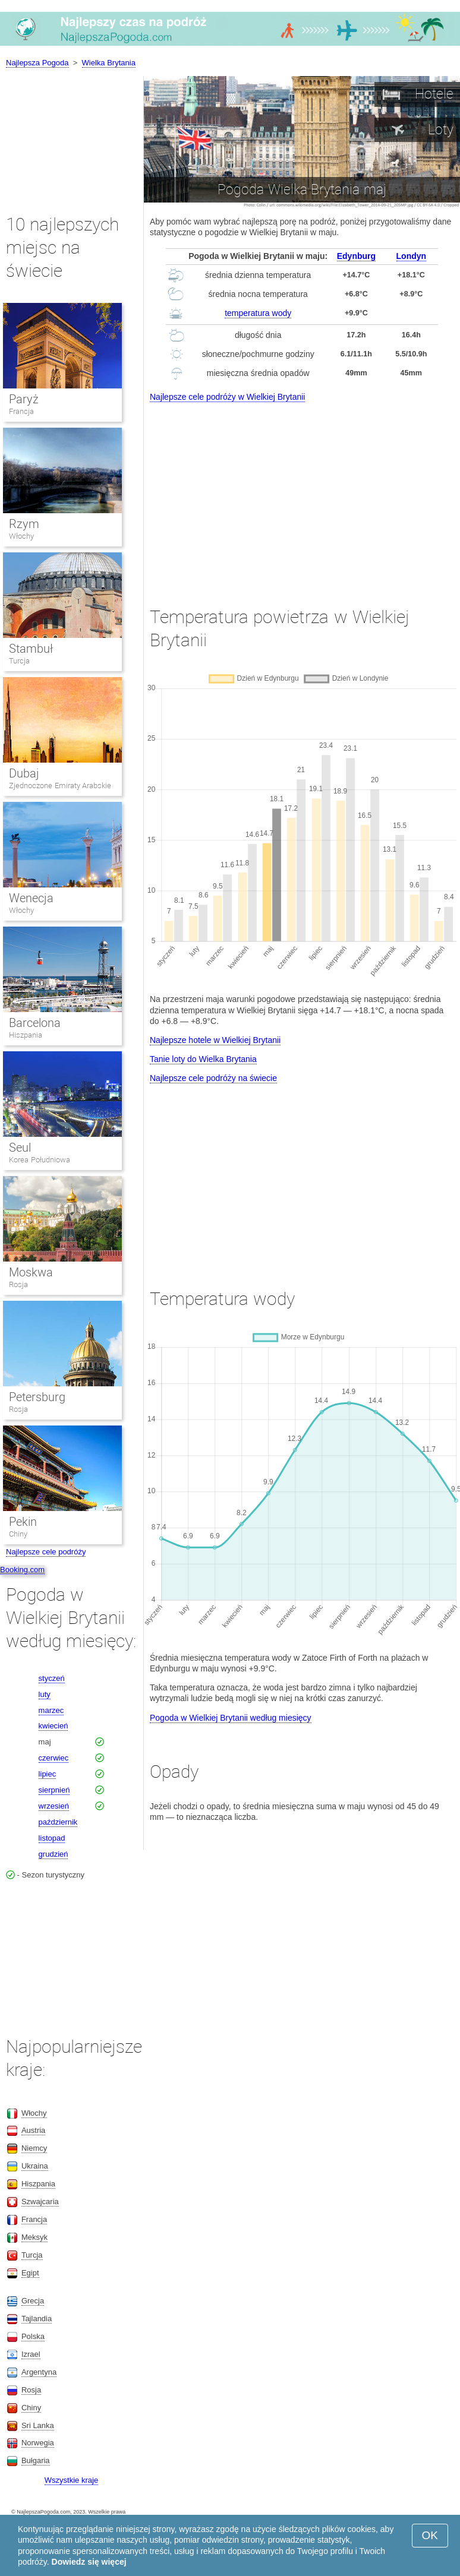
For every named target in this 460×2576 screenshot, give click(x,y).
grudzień (53, 1854)
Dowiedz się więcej (89, 2561)
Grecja (32, 2300)
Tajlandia (36, 2318)
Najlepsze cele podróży (46, 1551)
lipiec (47, 1773)
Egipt (30, 2272)
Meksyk (34, 2237)
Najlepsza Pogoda (37, 62)
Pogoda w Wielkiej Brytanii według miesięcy (230, 1717)
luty (45, 1694)
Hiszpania (25, 1035)
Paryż (24, 399)
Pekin (23, 1522)
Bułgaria (35, 2460)
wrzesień (54, 1805)
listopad (52, 1838)
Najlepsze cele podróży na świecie (213, 1078)
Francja (21, 411)
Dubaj (24, 773)
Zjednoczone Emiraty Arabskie (60, 785)
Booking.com (22, 1569)
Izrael (30, 2354)
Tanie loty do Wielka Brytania (203, 1059)
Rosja (18, 1284)
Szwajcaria (40, 2201)
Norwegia (37, 2442)
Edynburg (356, 256)
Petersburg (37, 1397)
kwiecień (53, 1725)
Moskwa (31, 1272)
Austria (33, 2130)
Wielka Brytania (109, 62)
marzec (51, 1710)
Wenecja (31, 898)
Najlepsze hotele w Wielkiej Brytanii (215, 1040)
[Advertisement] (302, 493)
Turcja (19, 660)
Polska (33, 2336)
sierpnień (54, 1789)
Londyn (411, 256)
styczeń (52, 1678)
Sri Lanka (37, 2425)
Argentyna (38, 2372)
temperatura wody (258, 313)
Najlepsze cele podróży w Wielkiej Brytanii (227, 397)
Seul (20, 1147)
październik (58, 1822)
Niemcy (34, 2148)
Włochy (21, 536)
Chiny (18, 1533)
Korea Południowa (39, 1159)
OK (430, 2535)
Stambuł (31, 648)
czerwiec (54, 1757)
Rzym (24, 524)
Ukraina (34, 2165)
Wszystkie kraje (71, 2480)
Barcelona (35, 1023)
